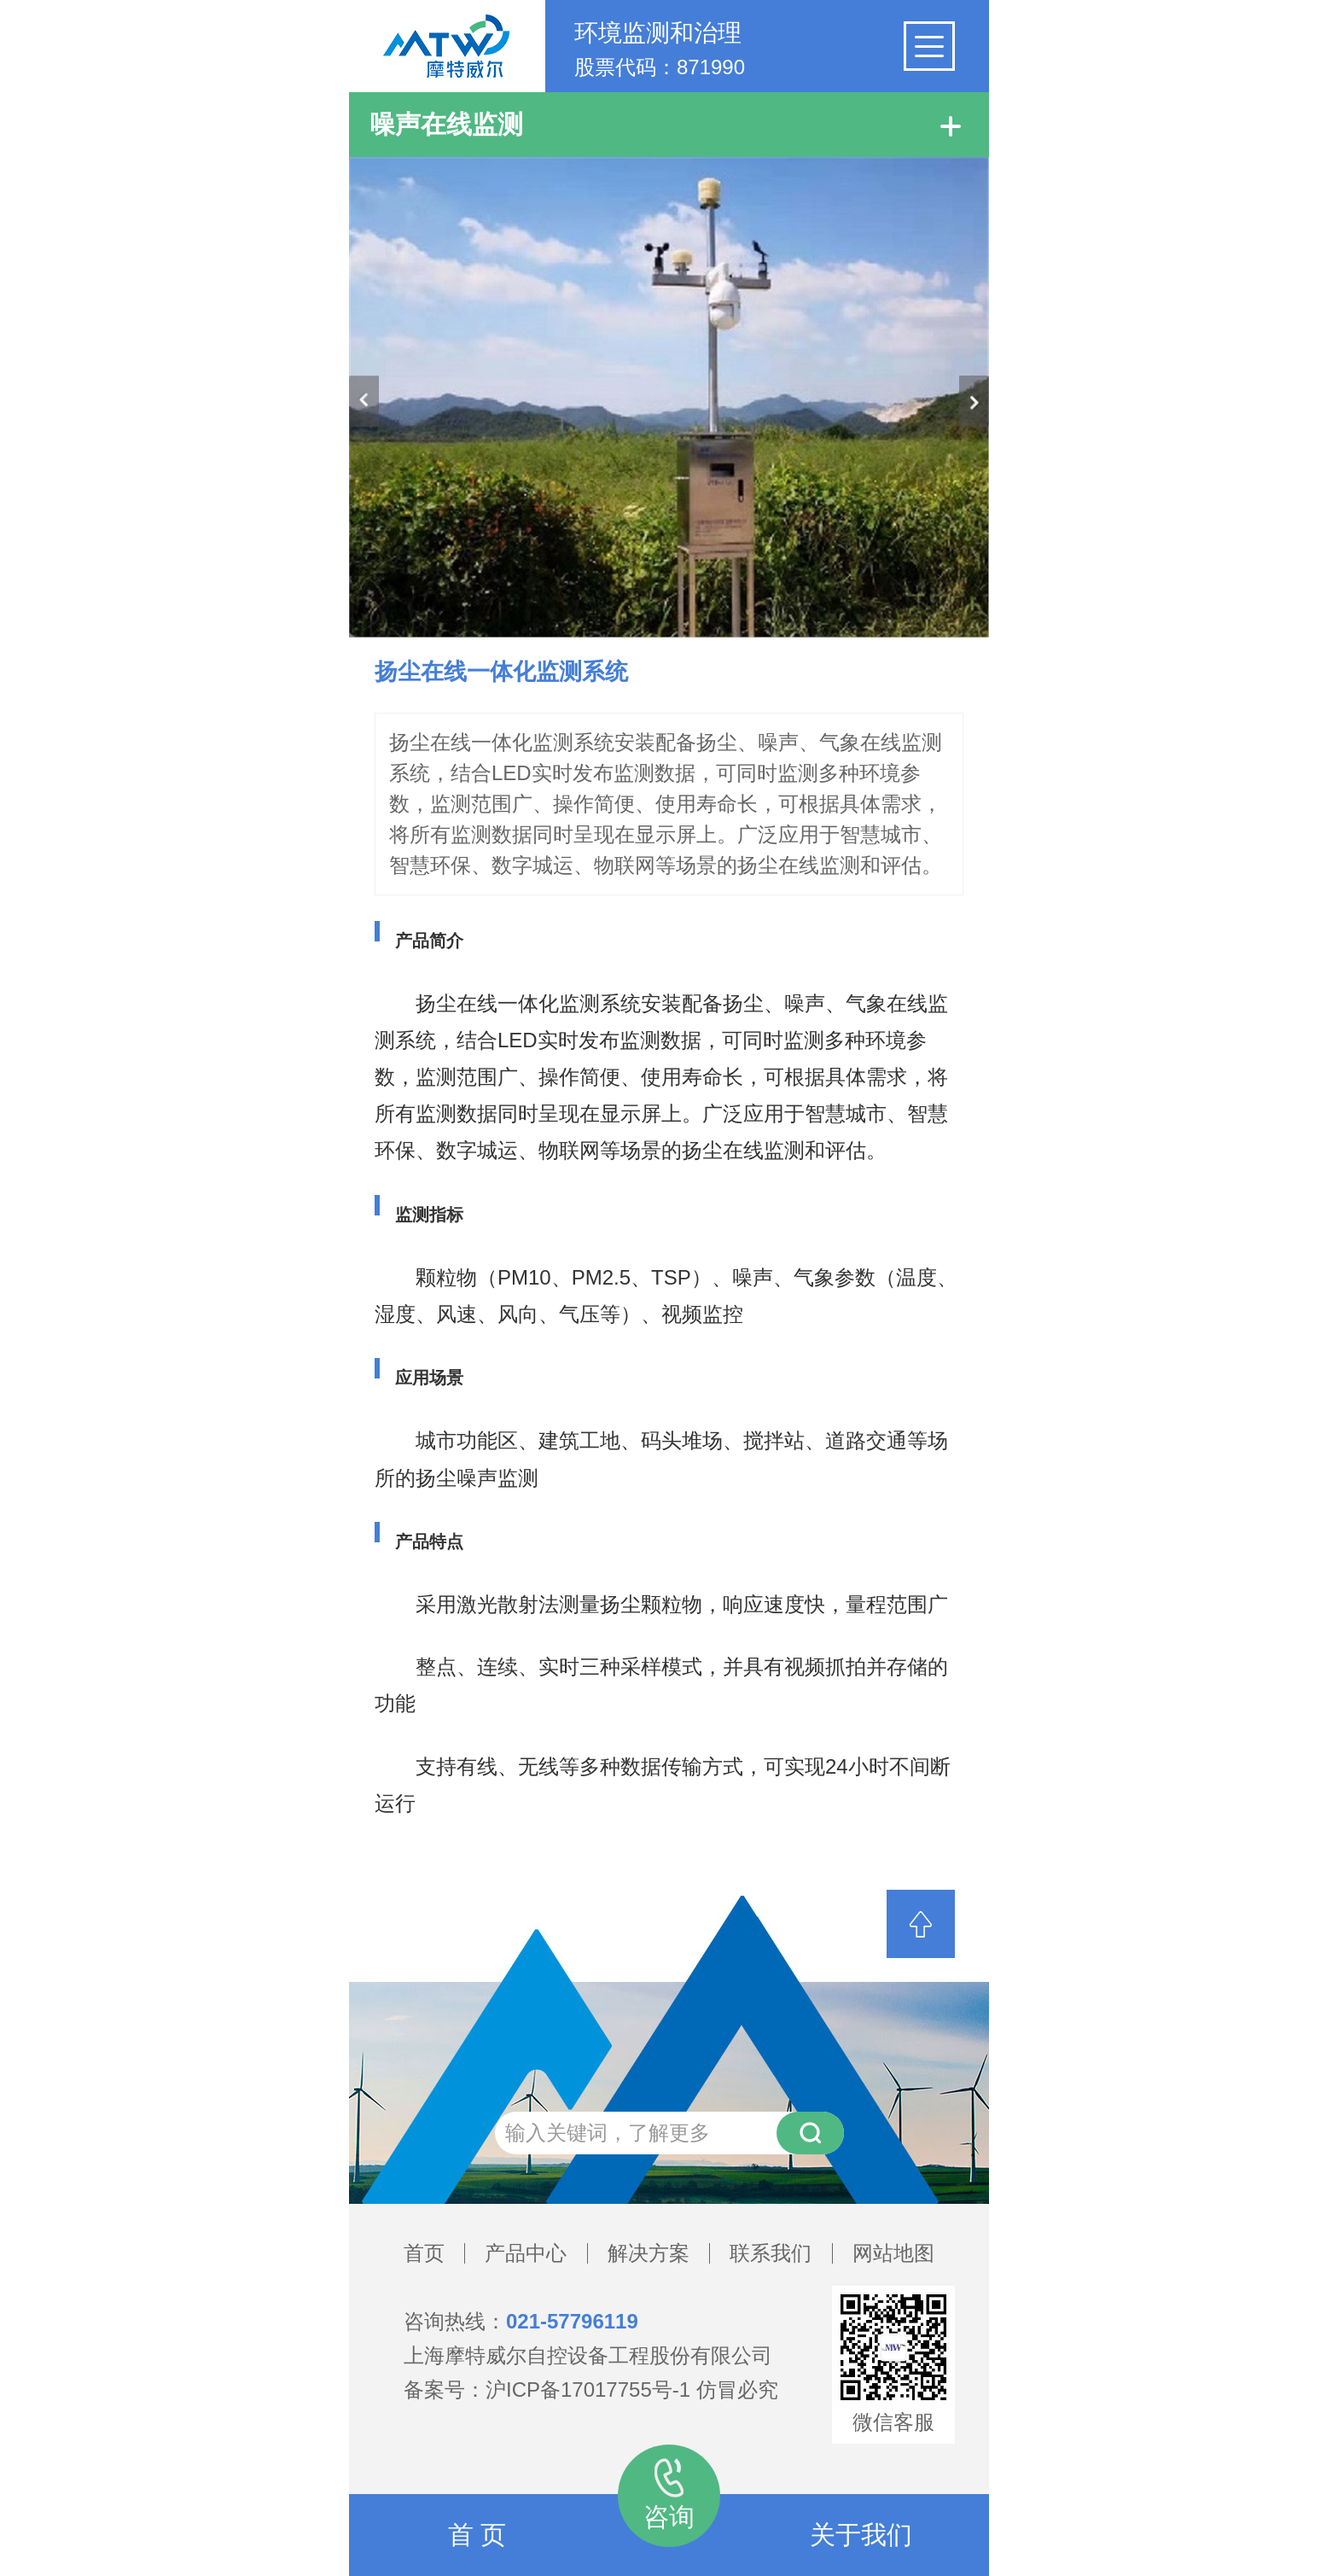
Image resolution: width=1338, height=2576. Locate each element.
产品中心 (526, 2253)
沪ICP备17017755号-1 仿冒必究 (632, 2389)
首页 (424, 2253)
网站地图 (893, 2253)
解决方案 (648, 2253)
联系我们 (771, 2253)
